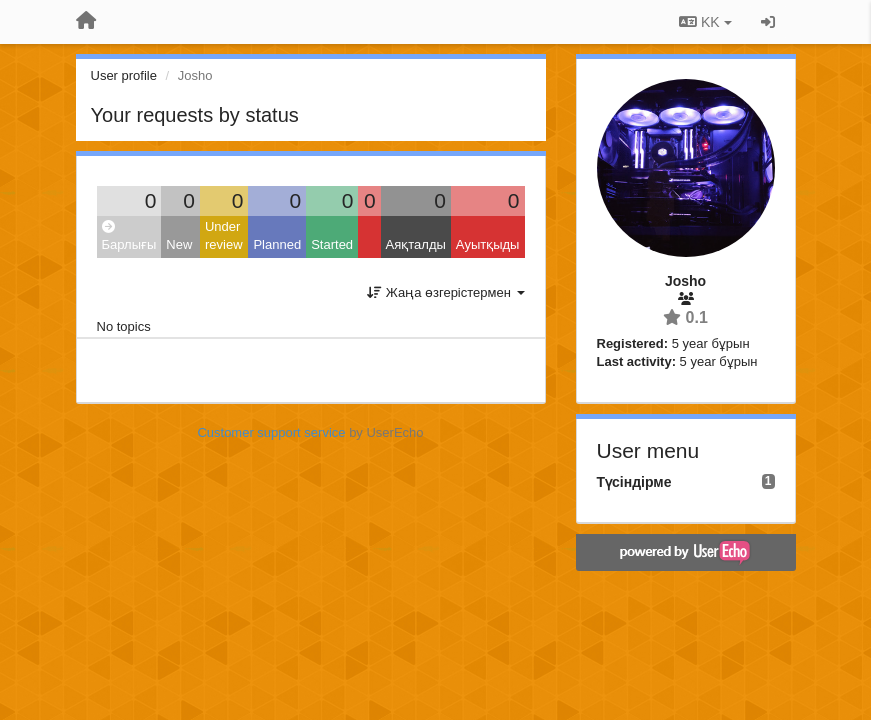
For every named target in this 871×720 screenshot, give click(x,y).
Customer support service (271, 432)
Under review (224, 236)
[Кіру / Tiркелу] (768, 22)
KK (705, 22)
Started (332, 244)
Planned (277, 244)
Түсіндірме (634, 482)
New (179, 244)
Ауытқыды (488, 244)
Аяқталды (416, 244)
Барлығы (129, 236)
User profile (124, 75)
